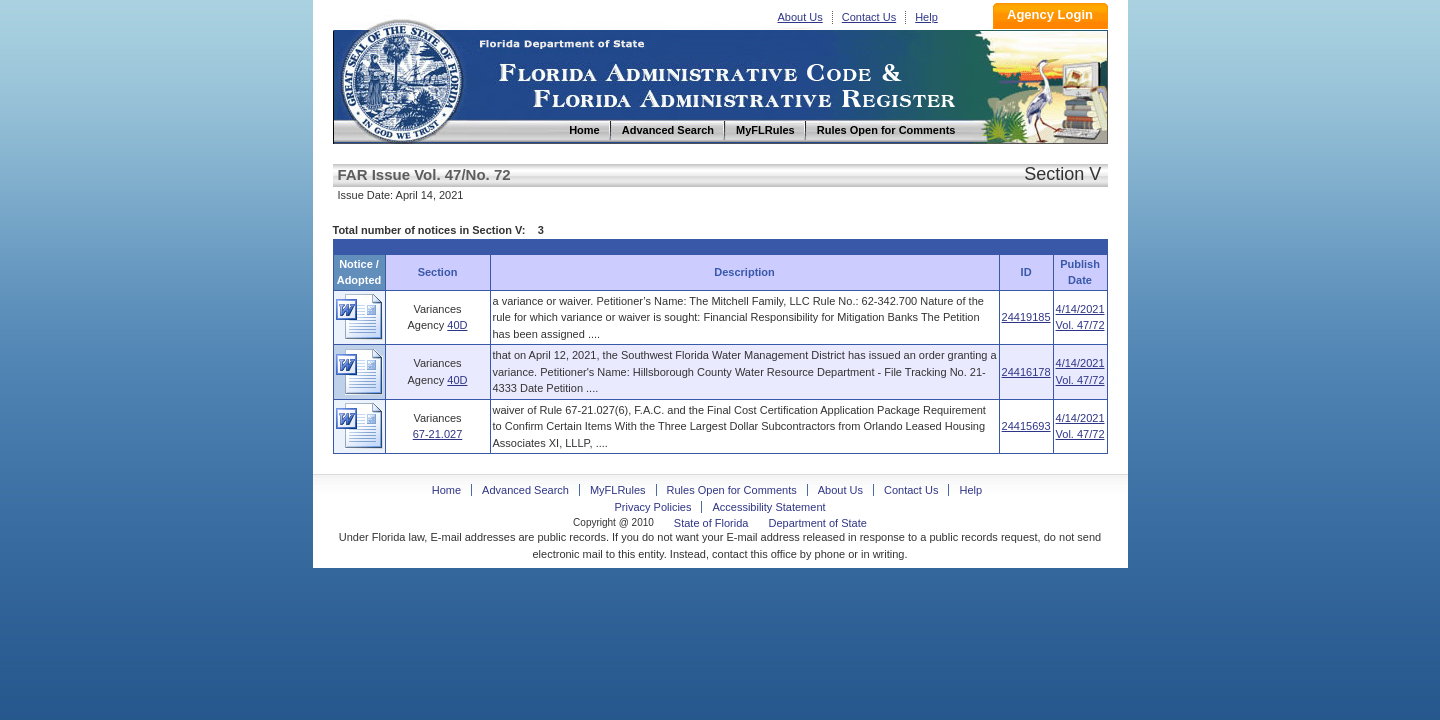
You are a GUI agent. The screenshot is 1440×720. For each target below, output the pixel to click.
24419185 (1026, 317)
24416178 (1026, 372)
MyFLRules (618, 490)
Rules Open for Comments (732, 490)
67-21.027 (438, 434)
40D (457, 325)
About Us (800, 17)
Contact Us (869, 17)
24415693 (1026, 426)
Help (926, 17)
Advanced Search (525, 490)
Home (401, 78)
